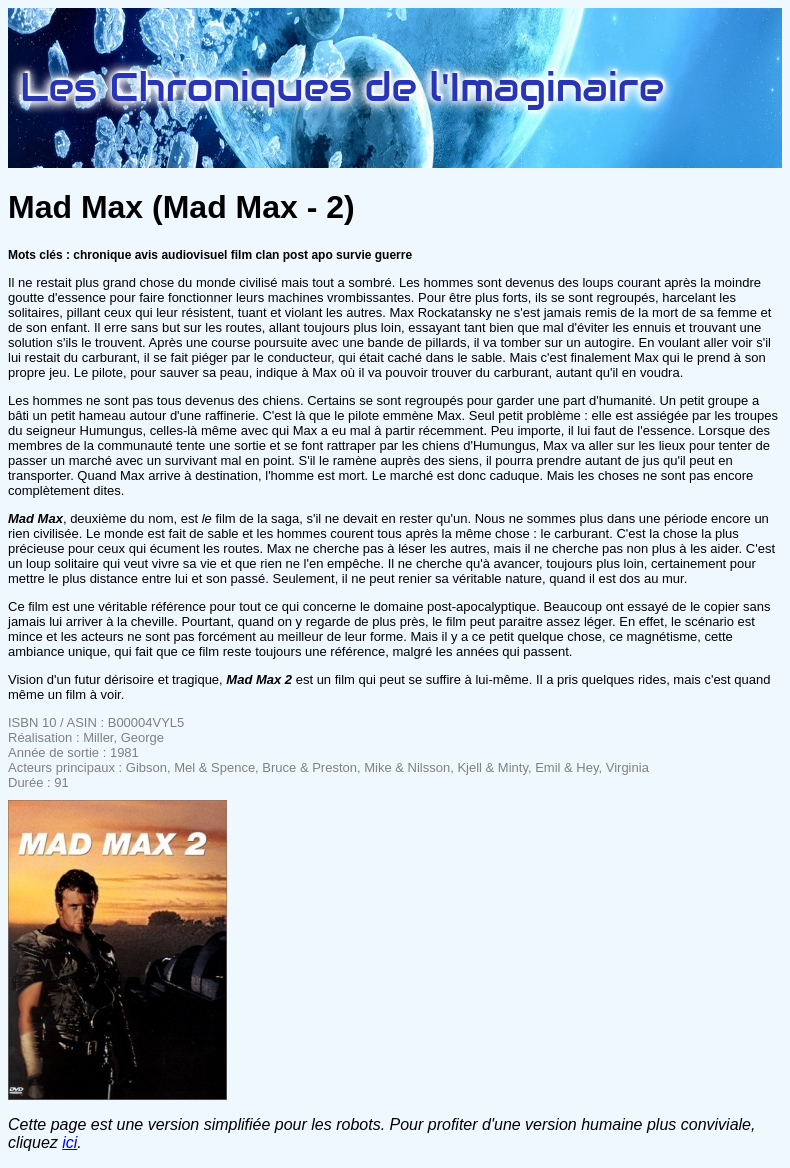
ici (69, 1142)
